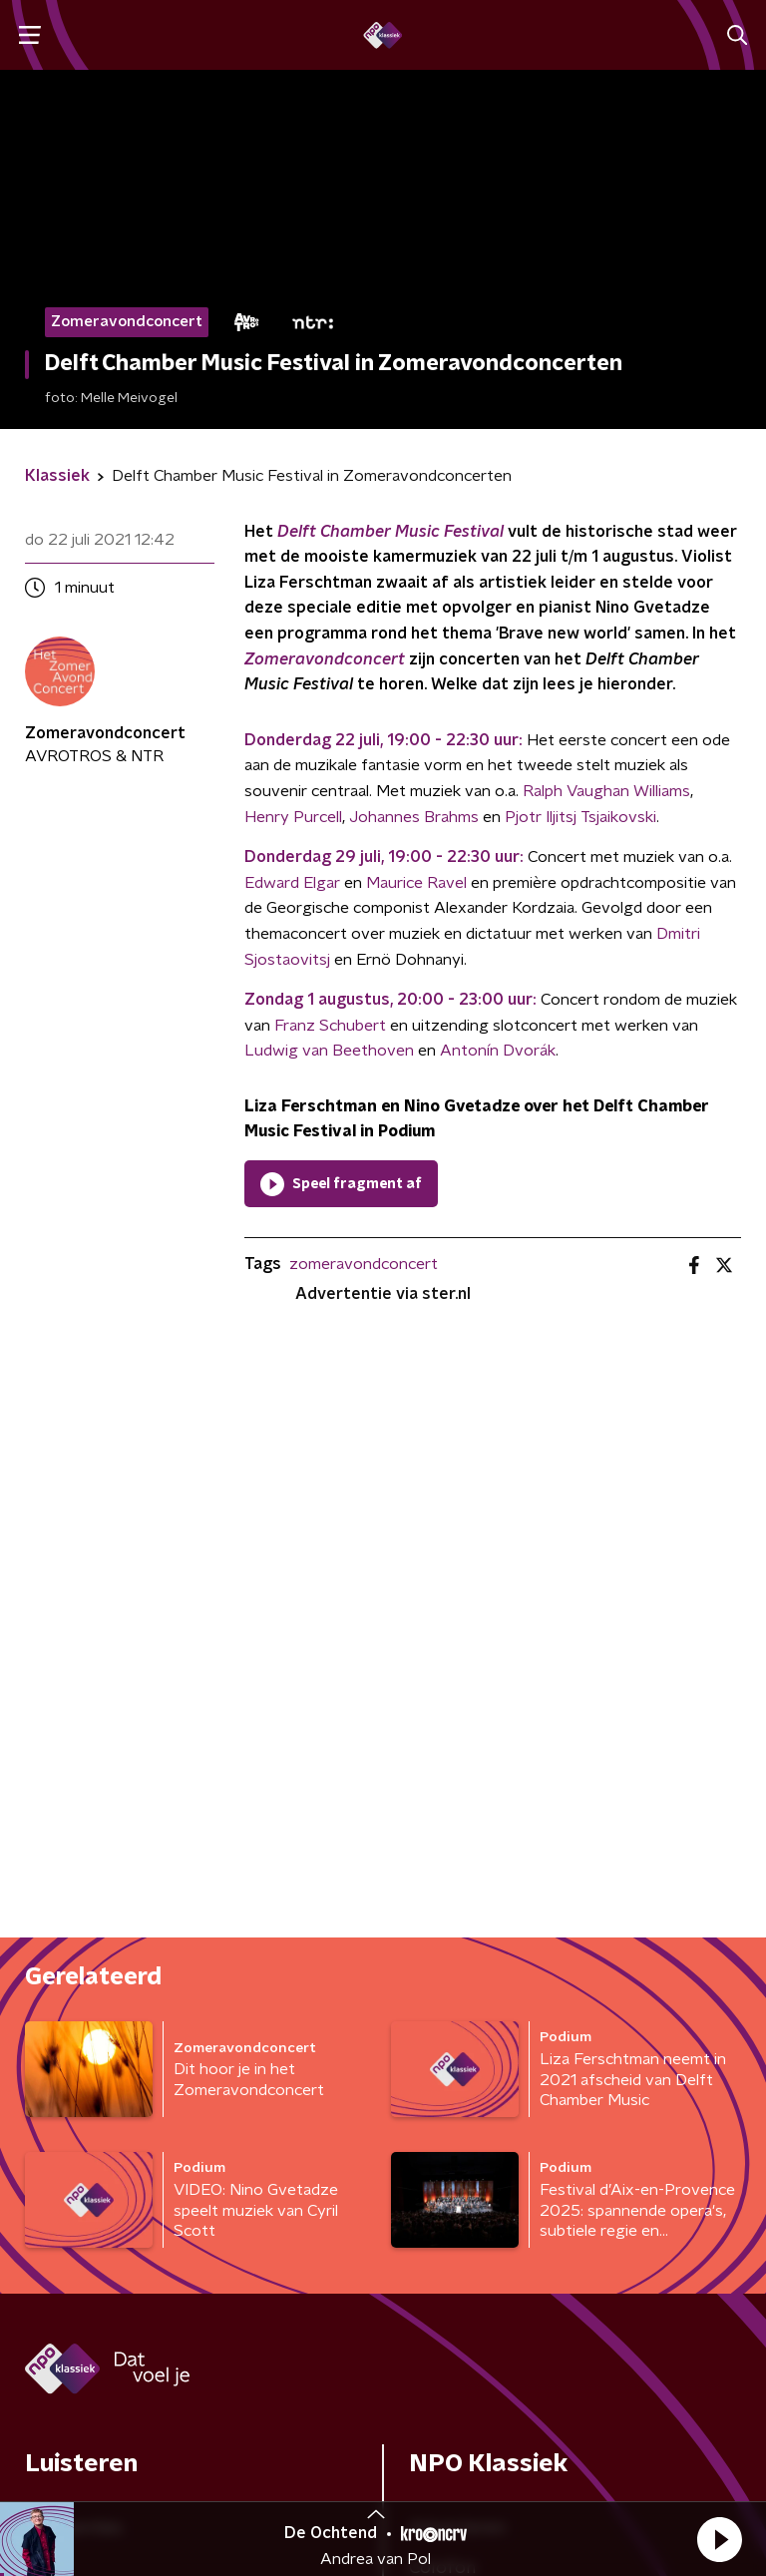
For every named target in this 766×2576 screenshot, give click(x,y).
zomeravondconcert (363, 1264)
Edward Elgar (292, 883)
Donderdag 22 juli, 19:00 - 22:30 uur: (383, 740)
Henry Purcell (293, 817)
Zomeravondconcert (324, 659)
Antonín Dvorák (498, 1051)
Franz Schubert (330, 1026)
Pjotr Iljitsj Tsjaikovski (580, 817)
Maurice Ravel (416, 883)
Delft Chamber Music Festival (390, 532)
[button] (719, 2539)
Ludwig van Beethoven (329, 1051)
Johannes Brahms (414, 817)
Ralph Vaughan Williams (606, 791)
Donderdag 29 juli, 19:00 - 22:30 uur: (384, 857)
